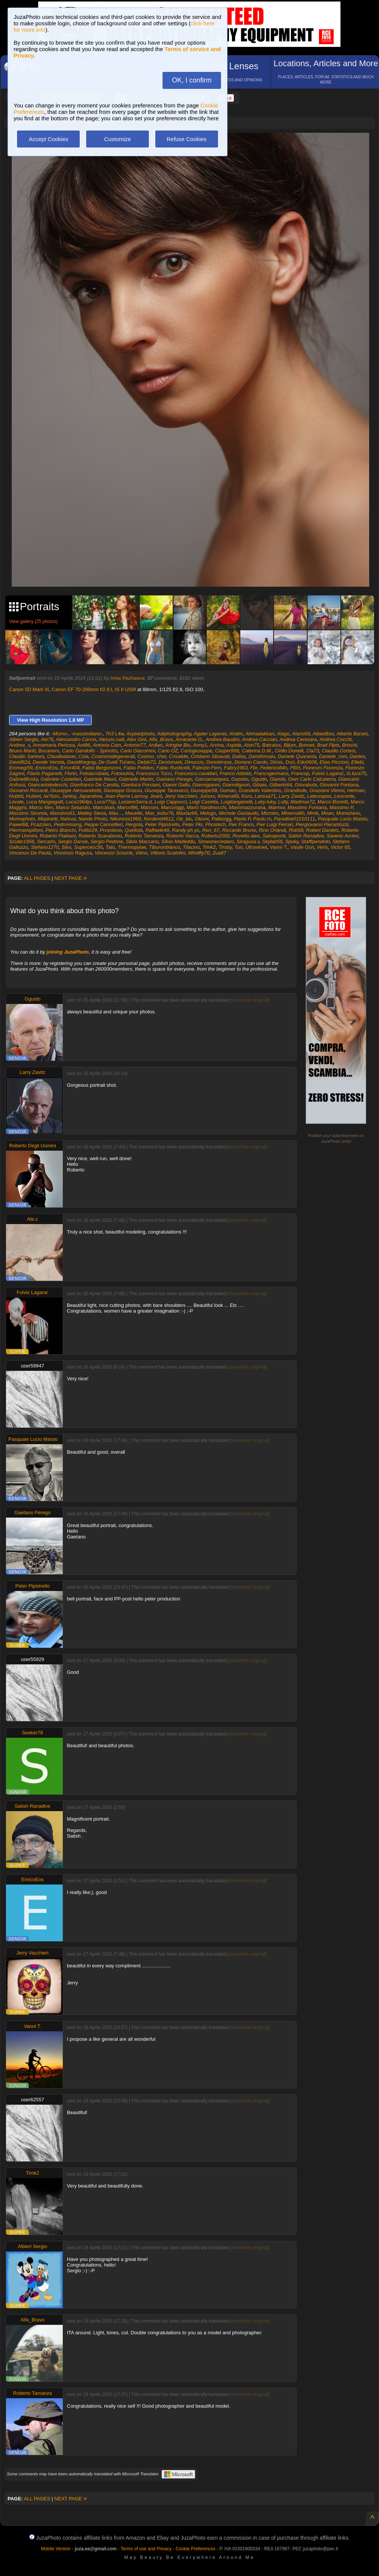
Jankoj (69, 796)
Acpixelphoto (140, 733)
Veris (322, 847)
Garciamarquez (212, 779)
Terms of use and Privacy (146, 2548)
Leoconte (344, 796)
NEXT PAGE (70, 878)
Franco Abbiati (235, 773)
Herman (356, 790)
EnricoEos (46, 768)
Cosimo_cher (152, 756)
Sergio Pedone (106, 841)
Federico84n (273, 768)
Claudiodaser (61, 756)
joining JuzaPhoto (67, 952)
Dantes (357, 756)
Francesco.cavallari (196, 773)
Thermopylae (132, 847)
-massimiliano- (87, 733)
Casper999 (227, 751)
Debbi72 (147, 762)
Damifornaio (262, 756)
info (346, 1141)
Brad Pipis (328, 745)
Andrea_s (19, 745)
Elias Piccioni (334, 762)
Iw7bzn (51, 796)
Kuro (246, 796)
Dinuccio (194, 762)
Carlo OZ (168, 751)
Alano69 (301, 733)
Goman (228, 790)
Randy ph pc (186, 830)
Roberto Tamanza (144, 836)
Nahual (68, 819)
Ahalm (236, 733)
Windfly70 (199, 853)
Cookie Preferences (195, 2548)
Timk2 (209, 847)
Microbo (269, 813)
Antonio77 (135, 745)
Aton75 (251, 745)
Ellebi (357, 762)
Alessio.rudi (111, 739)
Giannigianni (206, 785)
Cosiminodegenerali (113, 756)
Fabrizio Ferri (206, 768)
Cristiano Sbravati (210, 756)
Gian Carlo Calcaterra (312, 779)
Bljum (290, 745)
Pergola (133, 824)
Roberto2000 (215, 836)
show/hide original (249, 1000)
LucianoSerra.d (135, 802)
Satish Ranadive (306, 836)
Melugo (208, 813)
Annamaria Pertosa (53, 745)
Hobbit (16, 796)
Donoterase (219, 762)
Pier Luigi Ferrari (275, 824)
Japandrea (90, 796)
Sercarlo (46, 841)
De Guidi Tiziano (116, 762)
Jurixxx (207, 796)
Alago (283, 733)
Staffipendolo (315, 841)
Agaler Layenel (209, 733)
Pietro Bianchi (60, 830)
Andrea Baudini (223, 739)
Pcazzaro (41, 824)
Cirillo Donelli (289, 751)
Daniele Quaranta (297, 756)
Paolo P (242, 819)
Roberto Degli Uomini (32, 1145)
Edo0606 (307, 762)
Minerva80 (293, 813)
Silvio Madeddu (178, 841)
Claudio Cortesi (338, 751)
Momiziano (348, 813)
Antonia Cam (107, 745)
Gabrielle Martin (136, 779)
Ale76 (47, 739)
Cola (84, 756)
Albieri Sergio (23, 739)
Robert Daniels (322, 830)
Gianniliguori (235, 785)
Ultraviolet (256, 847)
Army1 (200, 745)
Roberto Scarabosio (100, 836)
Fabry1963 (236, 768)
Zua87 (219, 853)
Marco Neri (41, 807)
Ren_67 (211, 830)
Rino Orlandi (272, 830)
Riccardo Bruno (239, 830)
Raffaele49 (157, 830)
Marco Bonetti (332, 802)
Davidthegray (81, 762)
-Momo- (59, 733)
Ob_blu (184, 819)
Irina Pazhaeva (127, 678)
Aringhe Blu (177, 745)
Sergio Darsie (73, 841)
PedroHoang (68, 824)
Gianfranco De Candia (94, 785)
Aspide (233, 745)
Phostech (215, 824)
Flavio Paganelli (44, 773)
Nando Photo (93, 819)
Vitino (141, 853)
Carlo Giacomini (137, 751)
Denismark (170, 762)
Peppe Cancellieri (103, 824)
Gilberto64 (280, 785)
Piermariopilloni (26, 830)
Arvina (217, 745)
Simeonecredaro (216, 841)
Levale (16, 802)
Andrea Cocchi (335, 739)
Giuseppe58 (203, 790)
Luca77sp (105, 802)
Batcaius (271, 745)
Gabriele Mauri (100, 779)
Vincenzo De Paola (30, 853)
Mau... (115, 813)
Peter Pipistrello (162, 824)
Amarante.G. (189, 739)
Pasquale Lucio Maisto (342, 819)
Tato (110, 847)
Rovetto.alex (246, 836)
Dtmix (276, 762)
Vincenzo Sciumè (113, 853)
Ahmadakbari (259, 733)
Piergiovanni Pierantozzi (321, 824)
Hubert (33, 796)
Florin (71, 773)
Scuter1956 (21, 841)
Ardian (155, 745)
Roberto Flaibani (58, 836)
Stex (66, 847)
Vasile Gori (302, 847)
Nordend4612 (158, 819)
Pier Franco (241, 824)
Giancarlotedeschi (47, 785)
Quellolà (134, 830)
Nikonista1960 (125, 819)
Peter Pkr (192, 824)
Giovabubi (306, 785)
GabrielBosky (23, 779)
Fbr (253, 768)
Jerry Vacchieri (181, 796)
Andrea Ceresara (298, 739)
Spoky (291, 841)
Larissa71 (265, 796)
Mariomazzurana (247, 807)
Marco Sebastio (73, 807)
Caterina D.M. (257, 751)
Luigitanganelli (236, 802)
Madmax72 (303, 802)
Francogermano (271, 773)
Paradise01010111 (294, 819)
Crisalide (178, 756)
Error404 (70, 768)
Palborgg (221, 819)
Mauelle (133, 813)
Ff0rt (295, 768)
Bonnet (306, 745)
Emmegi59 (20, 768)
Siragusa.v (248, 841)
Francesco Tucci (154, 773)
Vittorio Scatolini (167, 853)
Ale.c (32, 1219)
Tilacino (191, 847)
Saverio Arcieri (342, 836)
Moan (327, 813)
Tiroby (225, 847)
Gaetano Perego (174, 779)
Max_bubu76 (159, 813)
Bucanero (48, 751)
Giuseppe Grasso (123, 790)
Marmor (276, 807)
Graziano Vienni (326, 790)
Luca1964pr (78, 802)
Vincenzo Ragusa (73, 853)
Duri (289, 762)
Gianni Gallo (176, 785)
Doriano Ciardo (250, 762)
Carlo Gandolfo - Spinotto (90, 751)
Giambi (277, 779)
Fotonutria (122, 773)
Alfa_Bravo (161, 739)
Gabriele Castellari (61, 779)
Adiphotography (174, 733)
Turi (239, 847)
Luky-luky (265, 802)
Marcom (149, 807)
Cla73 (312, 751)
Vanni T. (279, 847)
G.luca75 (356, 773)
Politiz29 (88, 830)
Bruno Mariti (22, 751)
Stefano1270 (45, 847)
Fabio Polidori (139, 768)
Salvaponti (273, 836)
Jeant (156, 796)
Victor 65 (340, 847)
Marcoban (103, 807)
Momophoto (22, 819)
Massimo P (341, 807)
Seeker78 (32, 1732)
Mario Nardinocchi (206, 807)
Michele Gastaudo (238, 813)
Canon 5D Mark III (29, 689)
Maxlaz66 (186, 813)
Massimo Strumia (28, 813)
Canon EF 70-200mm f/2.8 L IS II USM (94, 689)
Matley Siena (91, 813)
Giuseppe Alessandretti (75, 790)
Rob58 (296, 830)
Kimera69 (228, 796)
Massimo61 (62, 813)
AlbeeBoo (323, 733)
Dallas (239, 756)
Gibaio (259, 785)
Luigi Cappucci (171, 802)
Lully (283, 802)
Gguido (259, 779)
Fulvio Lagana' (328, 773)
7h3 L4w (114, 733)
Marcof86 (127, 807)
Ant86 (83, 745)
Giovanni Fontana (339, 785)
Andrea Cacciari (259, 739)
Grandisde (295, 790)
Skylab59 (272, 841)
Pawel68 (18, 824)
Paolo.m (262, 819)
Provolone (111, 830)
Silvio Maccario (142, 841)
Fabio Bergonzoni (101, 768)
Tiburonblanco (164, 847)
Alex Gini (136, 739)
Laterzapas (319, 796)
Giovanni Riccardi (28, 790)
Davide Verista (48, 762)
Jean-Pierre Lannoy (126, 796)
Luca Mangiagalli (44, 802)
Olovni (202, 819)
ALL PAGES (37, 878)
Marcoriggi (172, 807)
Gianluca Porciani (140, 785)
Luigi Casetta (203, 802)
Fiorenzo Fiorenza (323, 768)
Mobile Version (56, 2548)
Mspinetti (47, 819)
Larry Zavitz (291, 796)
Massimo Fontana (307, 807)
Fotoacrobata (93, 773)
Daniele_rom (333, 756)
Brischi (349, 745)
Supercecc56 (88, 847)
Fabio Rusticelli (173, 768)
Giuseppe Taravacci (166, 790)
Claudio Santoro (26, 756)
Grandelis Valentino (260, 790)
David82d (19, 762)
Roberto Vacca (182, 836)
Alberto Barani (351, 733)
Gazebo (240, 779)
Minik (312, 813)
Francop (300, 773)
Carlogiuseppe (196, 751)
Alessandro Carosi (76, 739)
